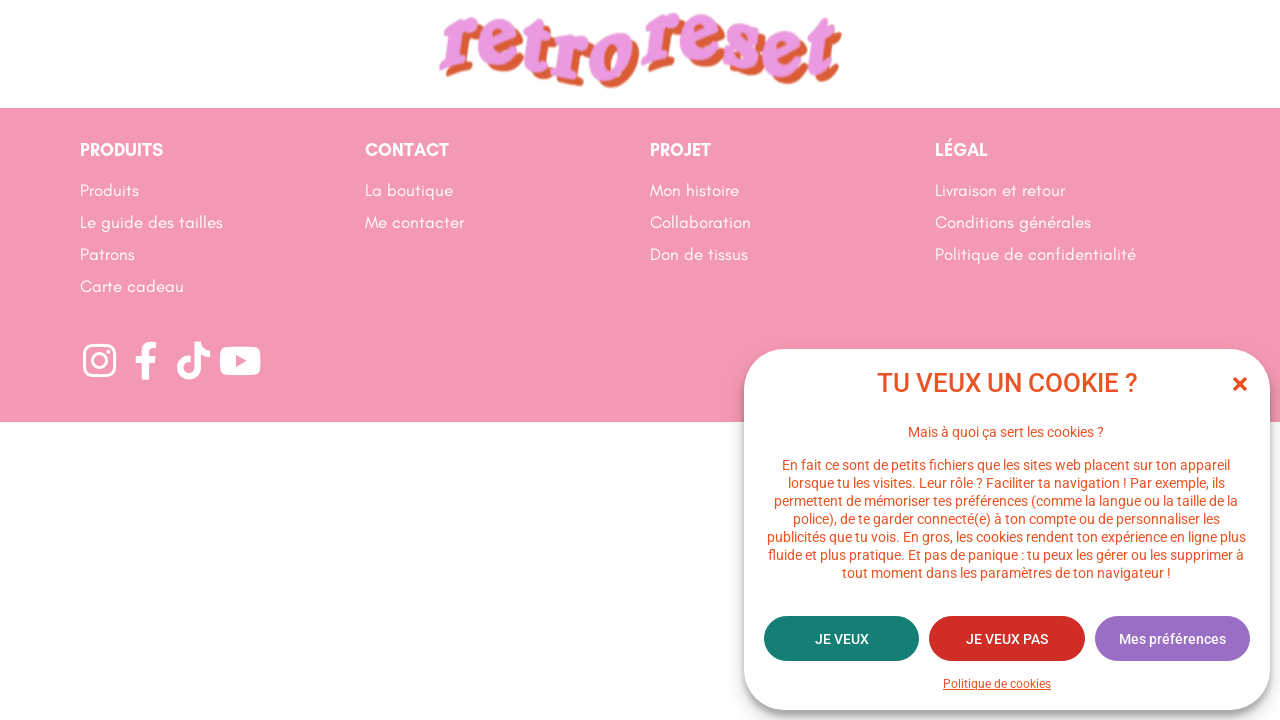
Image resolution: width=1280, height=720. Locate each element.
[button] (1240, 384)
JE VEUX (842, 639)
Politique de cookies (997, 684)
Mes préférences (1172, 639)
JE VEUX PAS (1007, 639)
